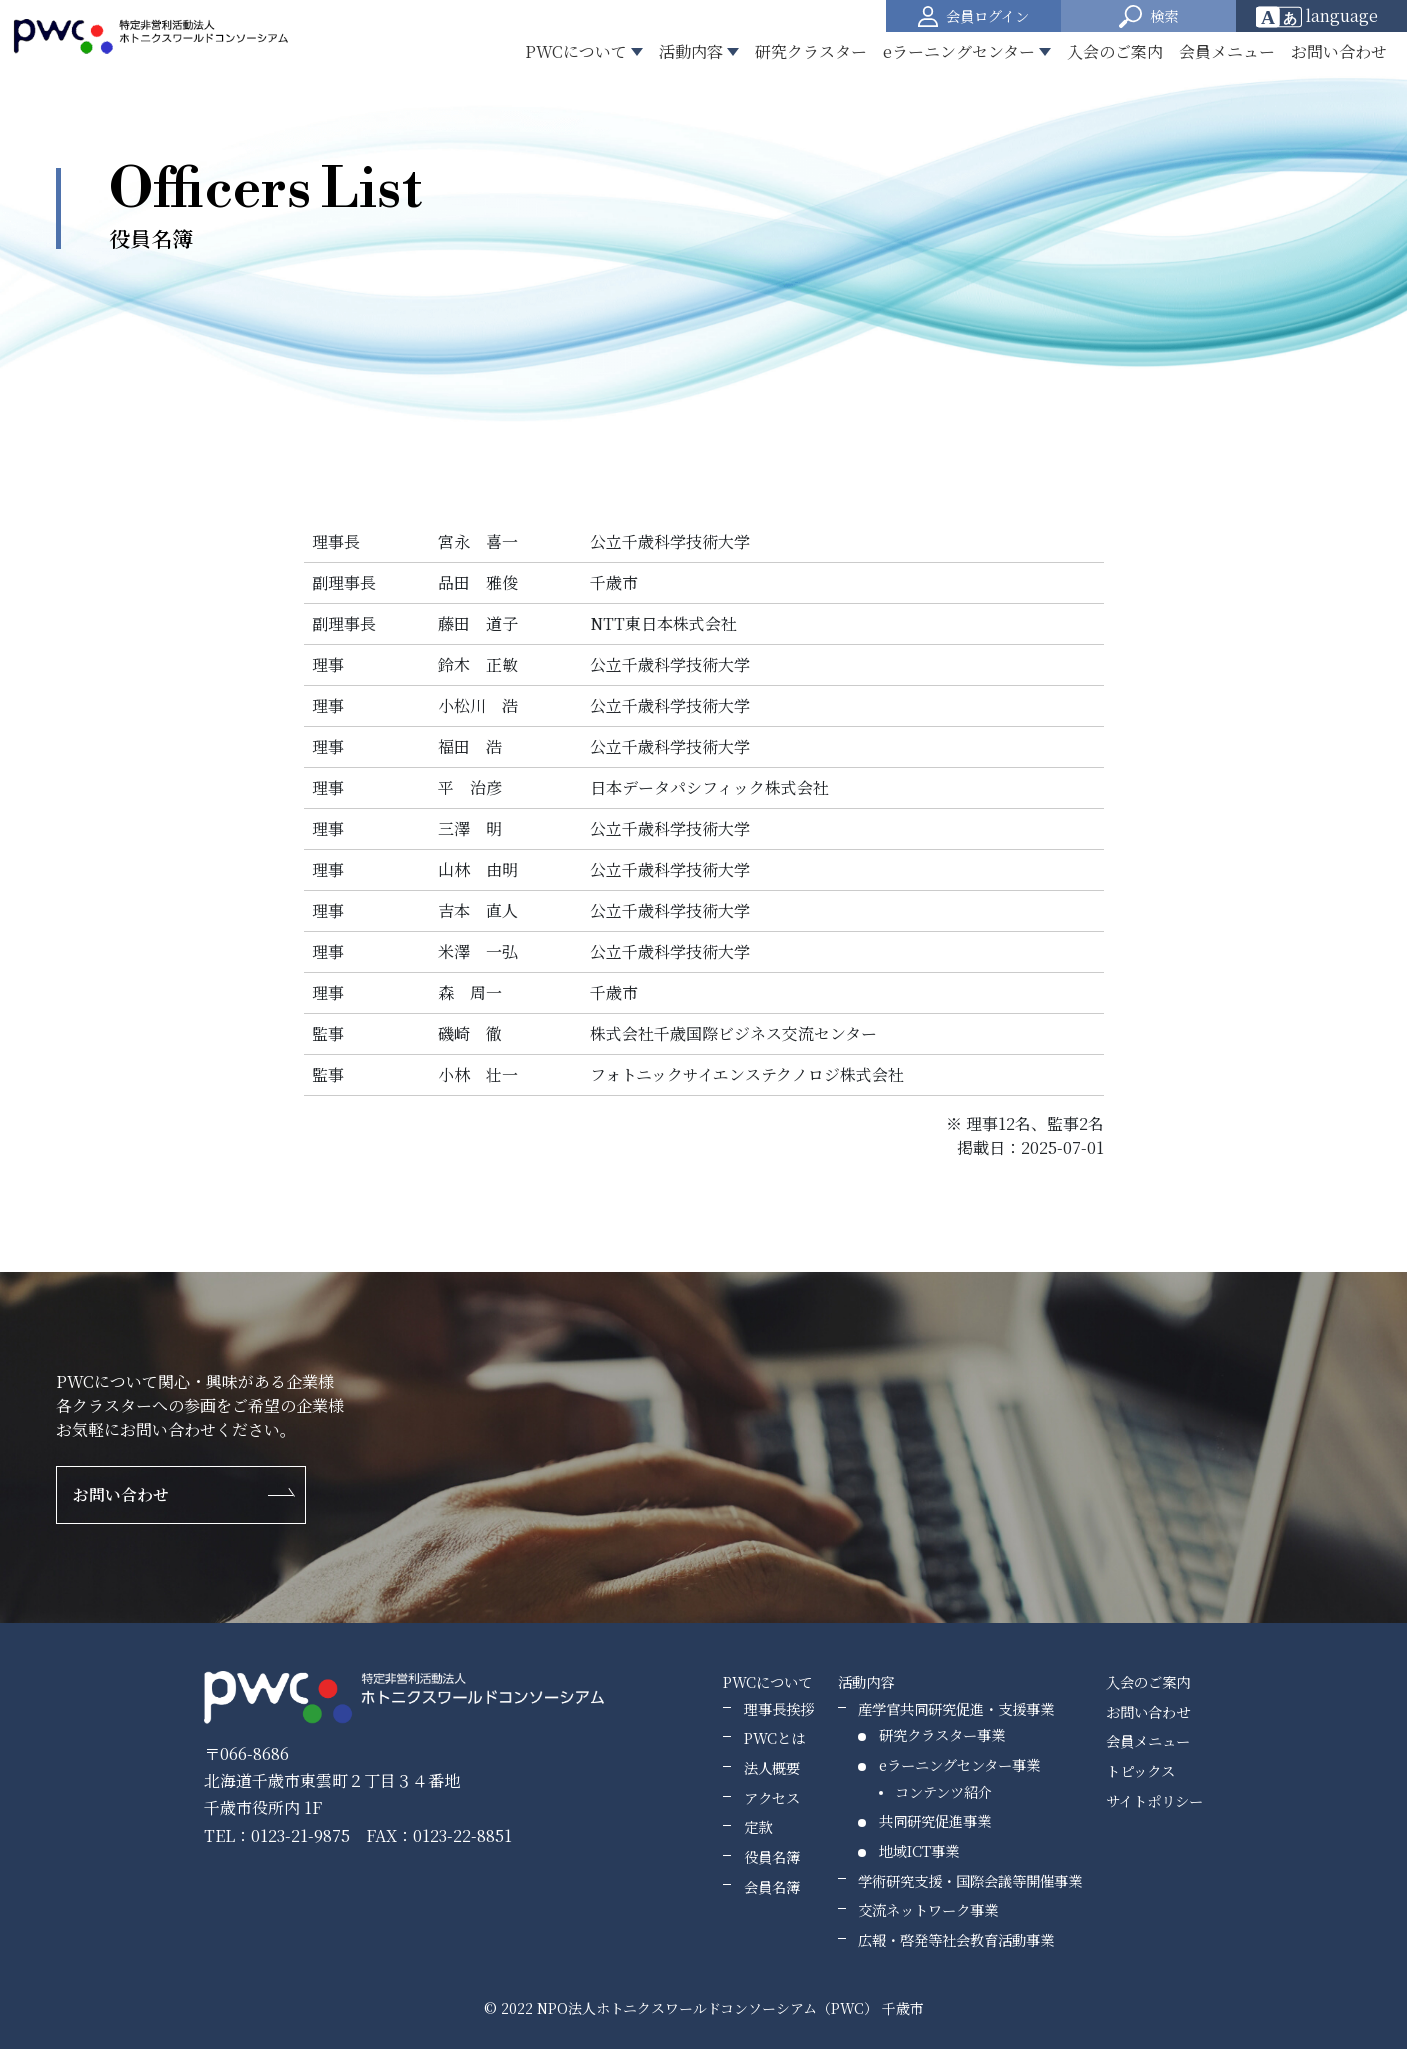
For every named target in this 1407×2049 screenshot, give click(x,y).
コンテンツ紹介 (943, 1791)
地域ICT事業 (919, 1850)
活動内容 (866, 1681)
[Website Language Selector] (1323, 16)
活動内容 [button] (691, 51)
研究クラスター (811, 51)
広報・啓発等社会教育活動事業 (956, 1939)
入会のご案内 (1115, 51)
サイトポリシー (1154, 1800)
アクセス (772, 1797)
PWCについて (767, 1681)
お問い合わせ (1339, 51)
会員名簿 (772, 1886)
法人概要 (772, 1767)
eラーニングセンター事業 (959, 1764)
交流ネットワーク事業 (928, 1909)
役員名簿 (772, 1856)
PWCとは (774, 1737)
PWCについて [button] (576, 51)
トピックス (1140, 1770)
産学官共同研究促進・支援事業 (956, 1708)
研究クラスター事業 (942, 1734)
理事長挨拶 (779, 1708)
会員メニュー (1227, 51)
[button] (1148, 16)
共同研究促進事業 (935, 1820)
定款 (758, 1826)
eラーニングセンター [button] (959, 51)
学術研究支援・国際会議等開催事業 (970, 1880)
